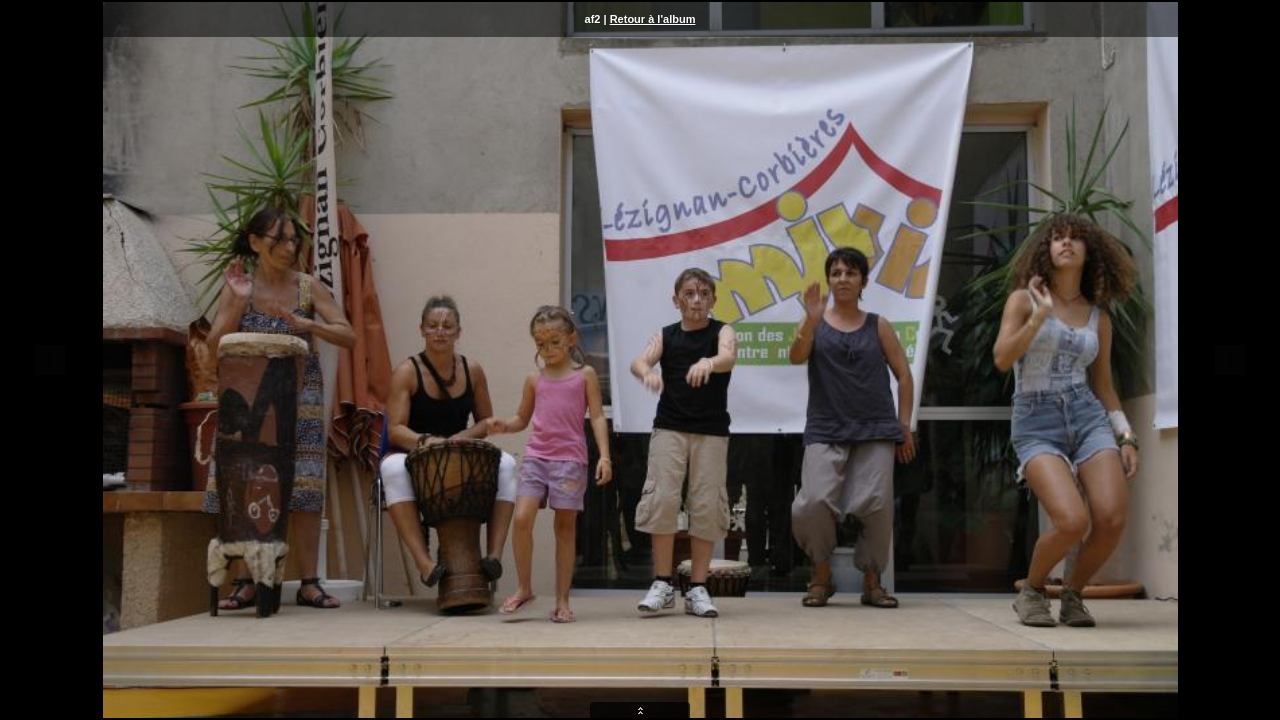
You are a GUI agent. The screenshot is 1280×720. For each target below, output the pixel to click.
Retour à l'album (653, 19)
